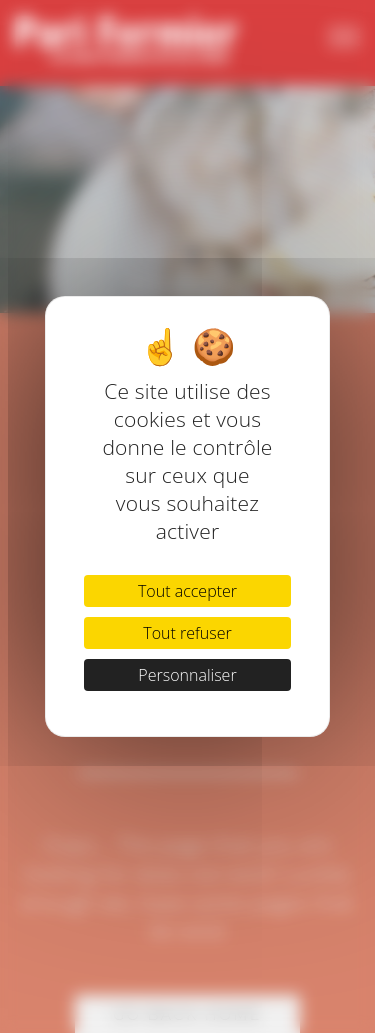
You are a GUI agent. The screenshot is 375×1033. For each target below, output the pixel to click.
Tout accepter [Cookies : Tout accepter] (187, 591)
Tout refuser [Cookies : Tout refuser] (187, 633)
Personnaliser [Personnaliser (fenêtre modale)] (187, 675)
